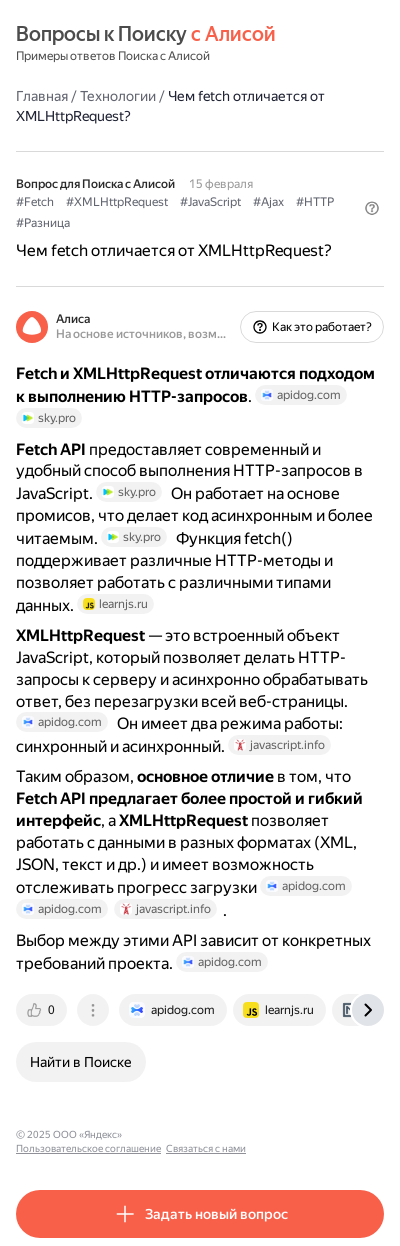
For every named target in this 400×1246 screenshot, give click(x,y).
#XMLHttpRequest (117, 202)
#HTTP (315, 202)
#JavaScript (210, 202)
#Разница (43, 223)
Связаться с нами (321, 1134)
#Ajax (268, 202)
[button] (372, 208)
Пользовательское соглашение (203, 1134)
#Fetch (35, 202)
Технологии (118, 96)
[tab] (43, 1010)
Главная (42, 96)
